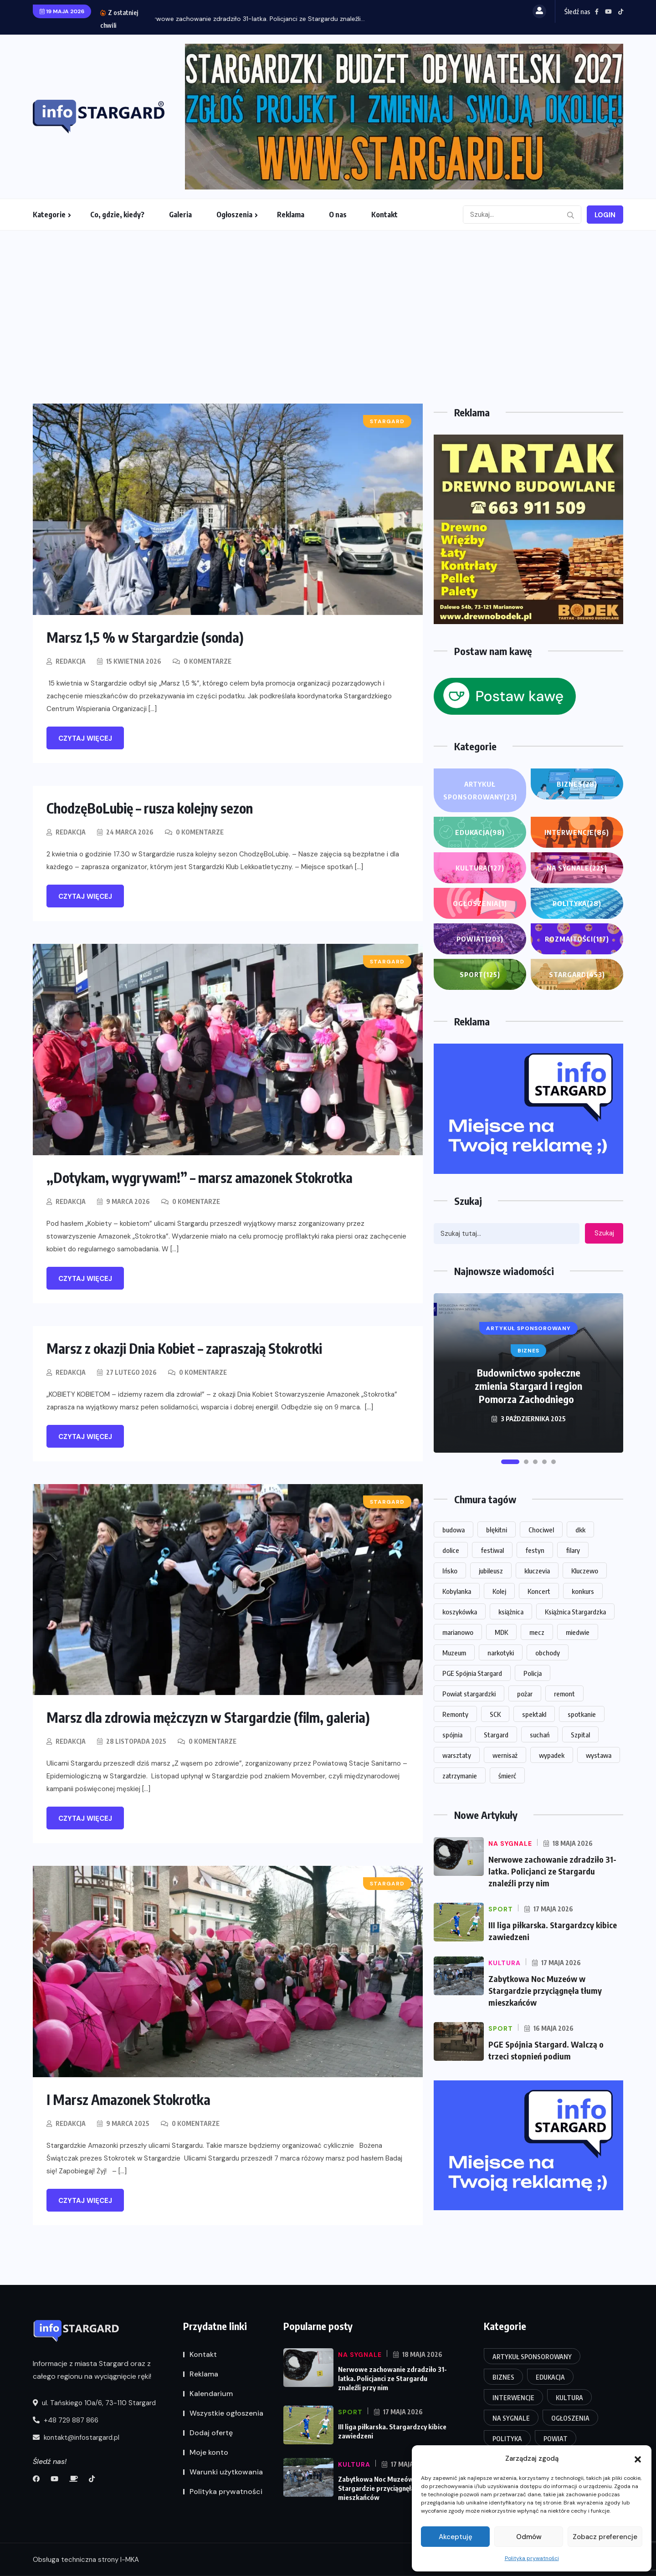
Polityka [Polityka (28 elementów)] (507, 2439)
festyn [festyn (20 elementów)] (534, 1550)
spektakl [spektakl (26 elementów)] (534, 1714)
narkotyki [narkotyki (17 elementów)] (500, 1653)
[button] (637, 2458)
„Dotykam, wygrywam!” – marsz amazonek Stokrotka (199, 1177)
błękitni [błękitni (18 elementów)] (496, 1530)
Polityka (577, 903)
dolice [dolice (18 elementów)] (450, 1550)
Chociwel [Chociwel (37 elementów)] (541, 1530)
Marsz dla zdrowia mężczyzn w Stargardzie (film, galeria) (208, 1717)
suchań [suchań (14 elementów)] (539, 1735)
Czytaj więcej (85, 738)
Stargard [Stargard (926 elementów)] (496, 1735)
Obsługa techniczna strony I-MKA (86, 2559)
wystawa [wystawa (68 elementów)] (598, 1755)
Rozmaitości (577, 938)
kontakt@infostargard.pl (76, 2437)
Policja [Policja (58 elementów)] (532, 1673)
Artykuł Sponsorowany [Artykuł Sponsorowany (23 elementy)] (532, 2357)
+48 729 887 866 (65, 2420)
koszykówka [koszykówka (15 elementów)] (459, 1612)
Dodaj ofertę (211, 2433)
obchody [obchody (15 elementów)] (547, 1653)
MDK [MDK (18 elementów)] (501, 1632)
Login (604, 215)
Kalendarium (211, 2393)
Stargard (577, 974)
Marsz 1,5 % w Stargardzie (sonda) (145, 637)
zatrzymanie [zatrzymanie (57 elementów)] (459, 1776)
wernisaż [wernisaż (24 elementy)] (505, 1755)
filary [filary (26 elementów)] (573, 1550)
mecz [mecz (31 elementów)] (536, 1632)
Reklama (290, 214)
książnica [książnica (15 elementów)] (510, 1612)
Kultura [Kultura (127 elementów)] (569, 2398)
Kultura (480, 867)
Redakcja (71, 661)
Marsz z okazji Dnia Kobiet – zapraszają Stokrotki (184, 1348)
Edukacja (480, 832)
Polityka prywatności (532, 2558)
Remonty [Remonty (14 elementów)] (455, 1714)
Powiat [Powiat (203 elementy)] (555, 2439)
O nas (338, 214)
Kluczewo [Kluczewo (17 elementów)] (584, 1571)
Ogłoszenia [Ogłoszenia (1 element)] (570, 2418)
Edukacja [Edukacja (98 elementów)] (550, 2377)
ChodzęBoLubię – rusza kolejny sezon (149, 808)
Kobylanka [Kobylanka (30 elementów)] (456, 1591)
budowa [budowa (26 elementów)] (453, 1530)
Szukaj (604, 1233)
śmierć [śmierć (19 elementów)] (507, 1776)
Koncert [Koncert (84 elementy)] (539, 1591)
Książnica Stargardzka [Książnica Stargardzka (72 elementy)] (575, 1612)
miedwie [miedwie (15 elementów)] (577, 1632)
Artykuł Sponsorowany (480, 791)
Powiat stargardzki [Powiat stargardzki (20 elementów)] (469, 1694)
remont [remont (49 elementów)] (564, 1694)
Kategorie (49, 214)
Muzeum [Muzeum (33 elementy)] (454, 1653)
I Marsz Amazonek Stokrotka (128, 2099)
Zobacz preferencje (605, 2536)
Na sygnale (577, 867)
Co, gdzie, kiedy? (117, 214)
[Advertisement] (328, 299)
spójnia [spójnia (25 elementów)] (452, 1735)
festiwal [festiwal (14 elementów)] (492, 1550)
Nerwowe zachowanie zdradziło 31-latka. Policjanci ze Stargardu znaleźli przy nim (552, 1871)
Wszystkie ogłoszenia (226, 2413)
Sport (480, 974)
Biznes (577, 784)
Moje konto (209, 2452)
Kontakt (384, 214)
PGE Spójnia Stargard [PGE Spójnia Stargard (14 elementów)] (472, 1673)
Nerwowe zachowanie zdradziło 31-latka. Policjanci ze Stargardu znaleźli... (264, 19)
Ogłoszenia (234, 214)
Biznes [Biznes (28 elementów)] (503, 2377)
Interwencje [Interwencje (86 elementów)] (513, 2398)
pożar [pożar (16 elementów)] (525, 1694)
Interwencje (576, 832)
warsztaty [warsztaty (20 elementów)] (456, 1755)
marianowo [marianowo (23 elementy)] (457, 1632)
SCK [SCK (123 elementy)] (495, 1714)
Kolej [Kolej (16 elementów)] (499, 1591)
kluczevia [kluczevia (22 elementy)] (537, 1571)
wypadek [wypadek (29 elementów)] (551, 1755)
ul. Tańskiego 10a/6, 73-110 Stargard (94, 2402)
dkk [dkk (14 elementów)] (580, 1530)
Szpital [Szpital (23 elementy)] (580, 1735)
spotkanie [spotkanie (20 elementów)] (582, 1714)
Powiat (479, 938)
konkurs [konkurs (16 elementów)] (583, 1591)
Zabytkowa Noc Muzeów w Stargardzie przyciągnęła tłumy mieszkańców (545, 1990)
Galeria (180, 214)
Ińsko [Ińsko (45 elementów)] (449, 1571)
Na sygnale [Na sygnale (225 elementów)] (511, 2418)
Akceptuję (455, 2536)
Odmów (529, 2536)
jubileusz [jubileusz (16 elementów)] (491, 1571)
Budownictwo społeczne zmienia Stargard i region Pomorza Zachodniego (528, 1385)
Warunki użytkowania (226, 2472)
